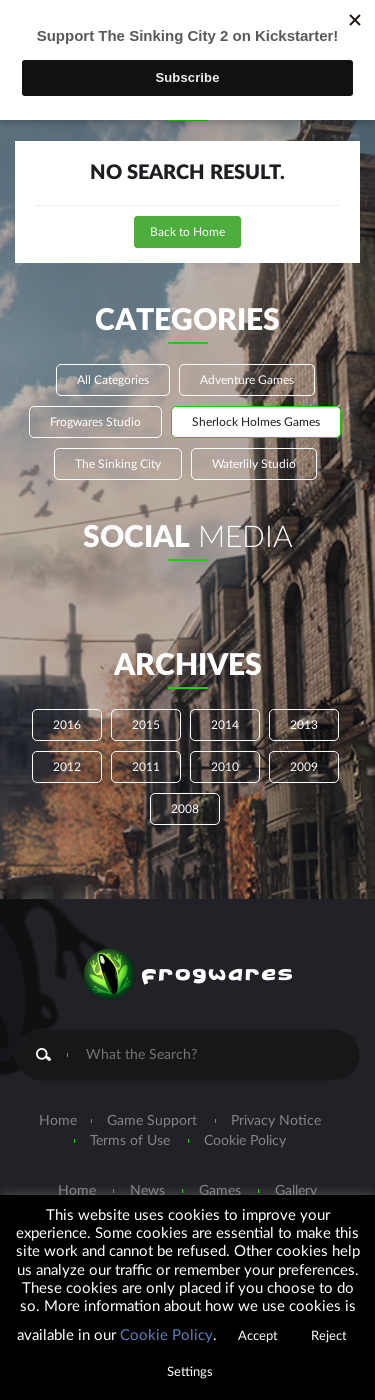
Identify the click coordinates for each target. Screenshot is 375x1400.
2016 (67, 725)
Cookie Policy (245, 1141)
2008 (185, 809)
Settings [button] (190, 1372)
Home (58, 1121)
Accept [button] (258, 1336)
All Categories (113, 380)
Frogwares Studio (95, 422)
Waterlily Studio (254, 464)
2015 (146, 725)
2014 (225, 725)
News (147, 1191)
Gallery (296, 1191)
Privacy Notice (276, 1121)
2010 (225, 767)
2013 (304, 725)
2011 (146, 767)
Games (220, 1191)
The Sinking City (118, 464)
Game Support (152, 1121)
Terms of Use (130, 1141)
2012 (67, 767)
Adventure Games (247, 380)
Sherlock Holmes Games (256, 422)
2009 (304, 767)
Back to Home (187, 232)
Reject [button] (329, 1336)
